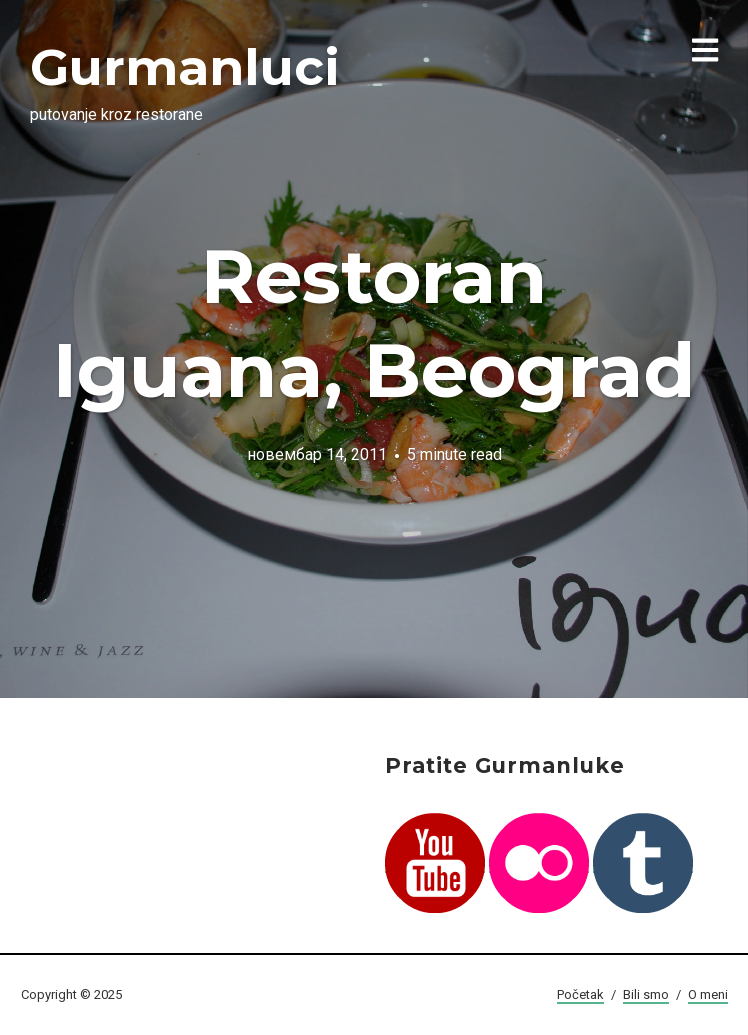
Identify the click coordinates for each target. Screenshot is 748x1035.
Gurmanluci (185, 67)
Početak (580, 994)
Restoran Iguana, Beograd (374, 323)
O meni (708, 994)
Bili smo (646, 994)
